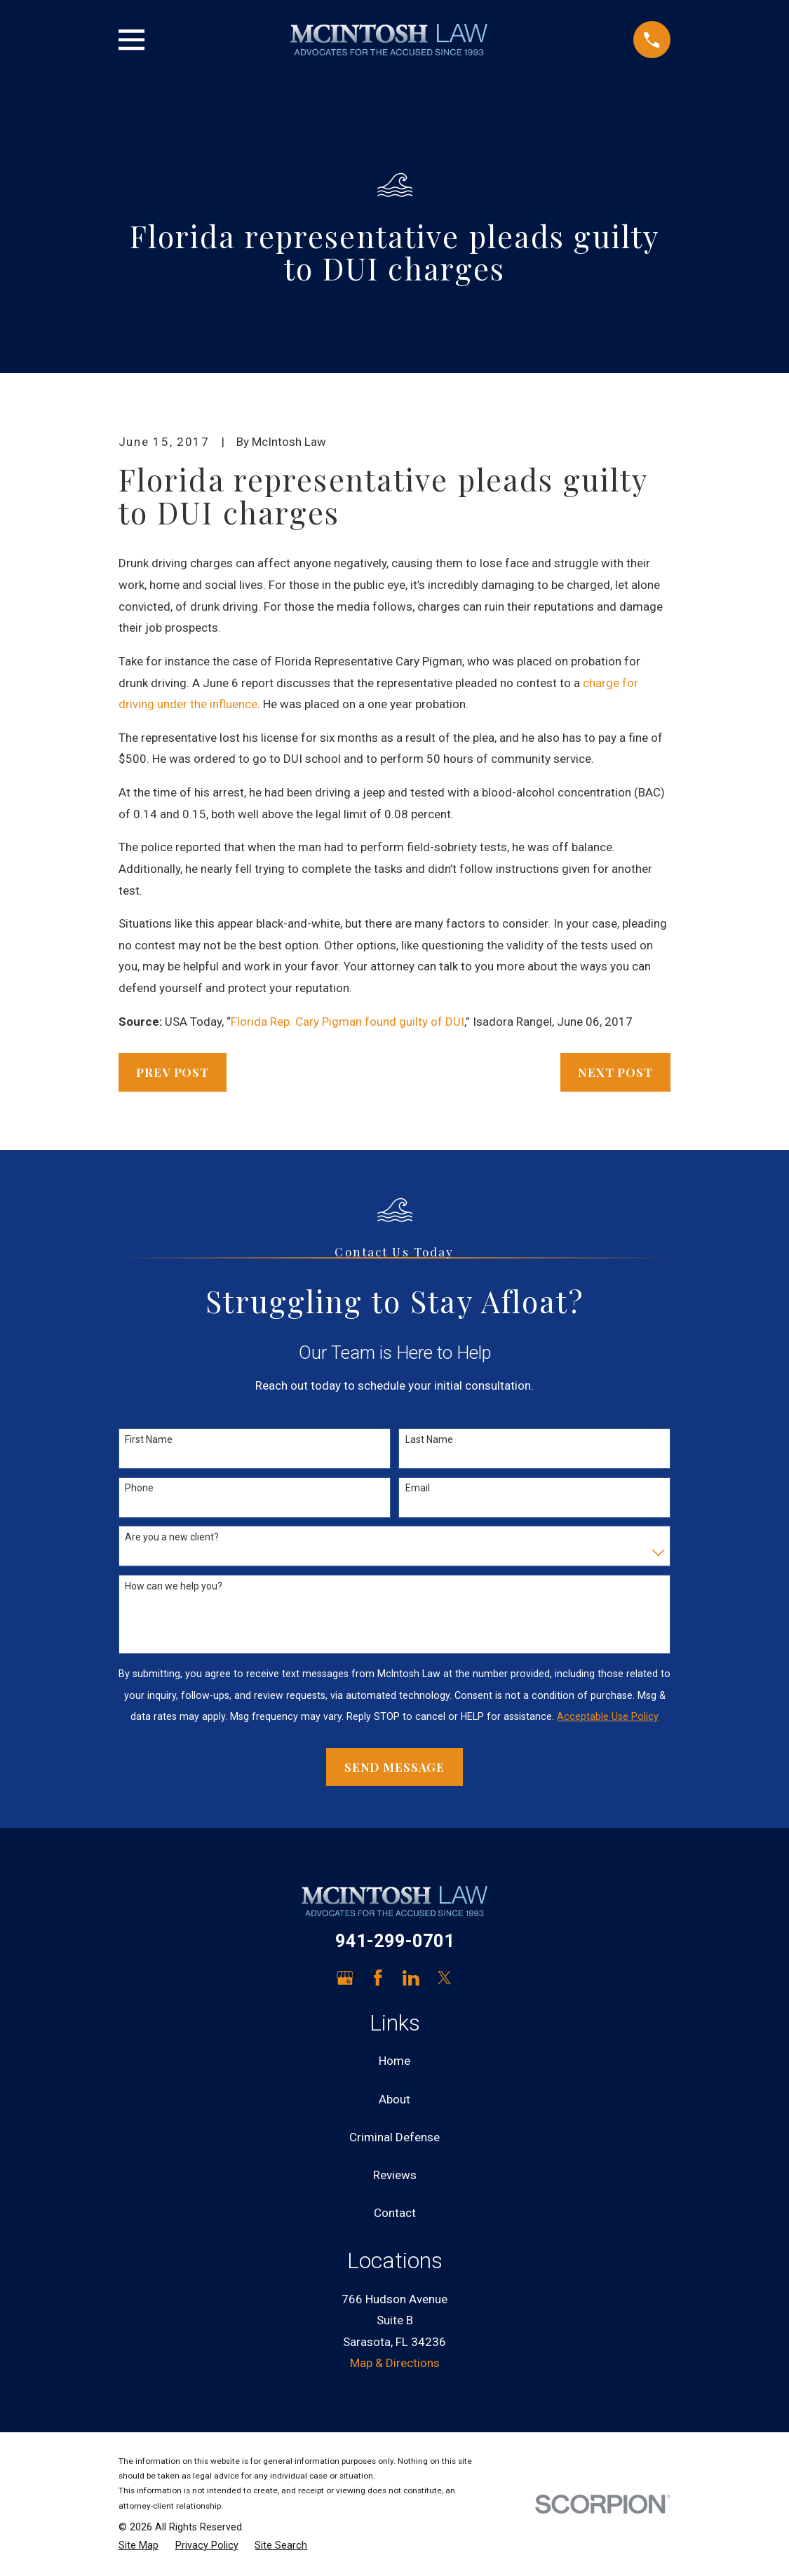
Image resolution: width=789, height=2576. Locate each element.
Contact (395, 2213)
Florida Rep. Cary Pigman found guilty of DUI (347, 1022)
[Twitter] (444, 1978)
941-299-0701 (394, 1940)
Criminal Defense (394, 2137)
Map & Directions (395, 2363)
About (394, 2099)
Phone (139, 1487)
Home (394, 2061)
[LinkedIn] (411, 1978)
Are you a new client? (172, 1537)
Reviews (395, 2175)
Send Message (394, 1767)
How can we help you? (173, 1586)
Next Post (615, 1072)
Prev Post (172, 1072)
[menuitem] (139, 2546)
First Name (149, 1439)
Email (417, 1487)
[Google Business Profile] (345, 1978)
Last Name (429, 1439)
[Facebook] (378, 1978)
